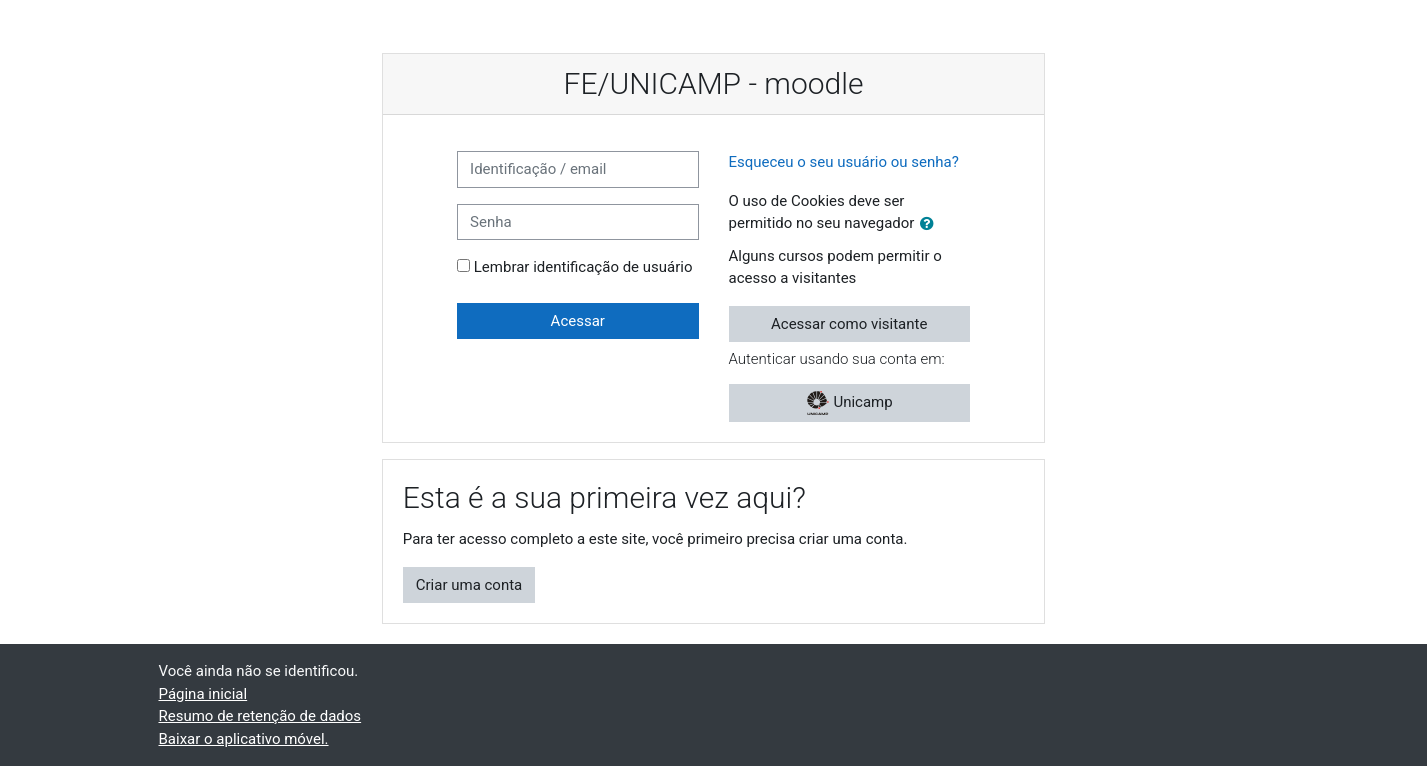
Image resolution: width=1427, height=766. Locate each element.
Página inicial (203, 694)
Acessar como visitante (849, 324)
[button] (931, 224)
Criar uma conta (469, 585)
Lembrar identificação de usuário (583, 267)
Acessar (578, 321)
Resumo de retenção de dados (260, 716)
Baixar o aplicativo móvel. (244, 739)
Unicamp (849, 403)
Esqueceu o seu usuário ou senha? (844, 162)
